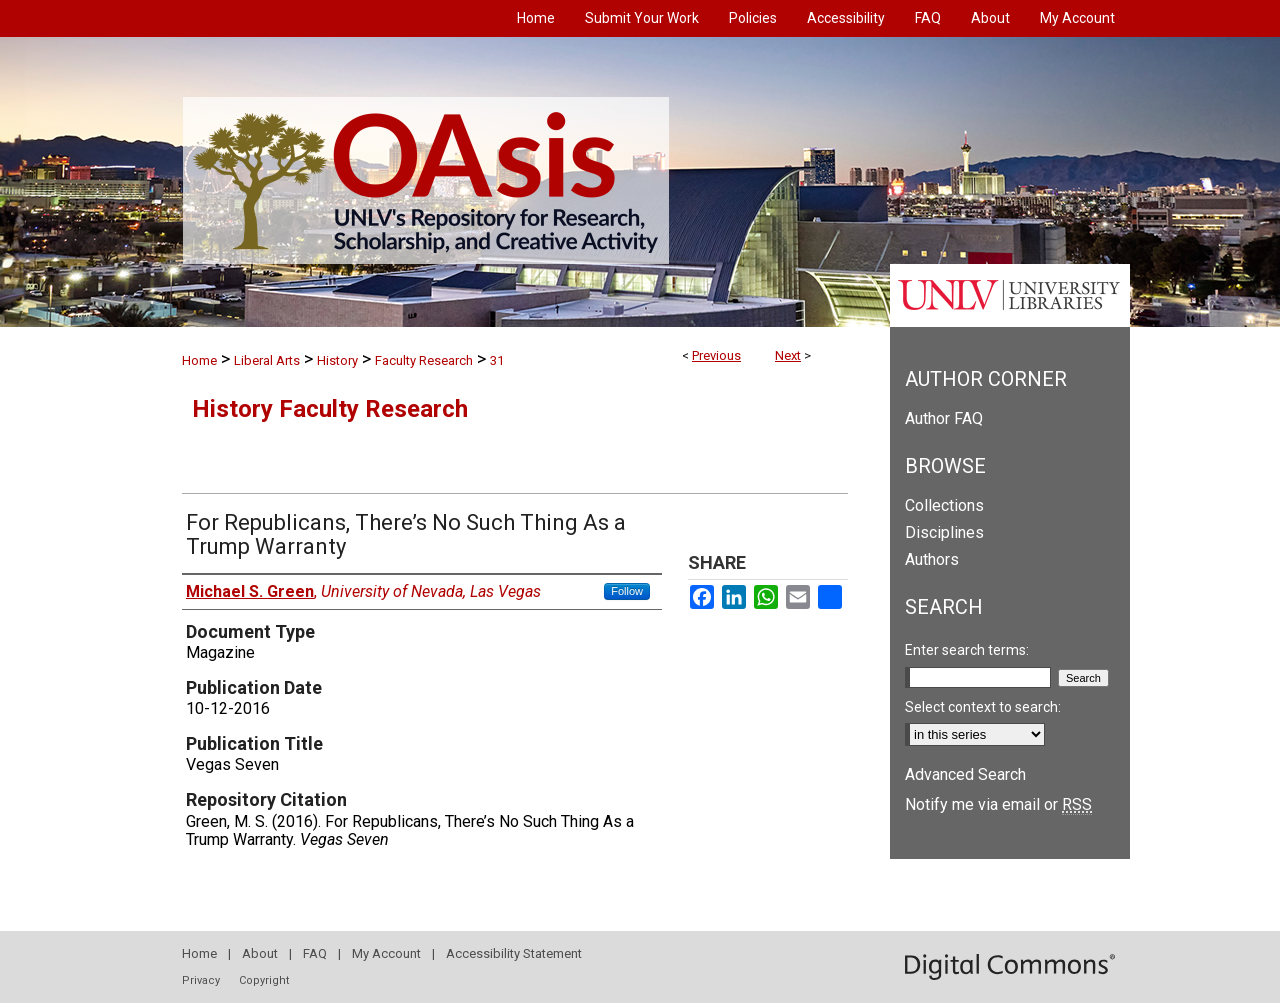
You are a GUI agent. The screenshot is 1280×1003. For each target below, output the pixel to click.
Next (788, 355)
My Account (386, 953)
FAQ (315, 953)
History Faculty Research (330, 409)
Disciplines (944, 532)
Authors (932, 559)
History (337, 360)
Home (199, 360)
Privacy (201, 980)
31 (497, 360)
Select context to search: (983, 707)
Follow (627, 591)
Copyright (264, 980)
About (260, 953)
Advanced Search (965, 774)
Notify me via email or (998, 804)
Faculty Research (424, 360)
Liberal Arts (267, 360)
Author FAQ (944, 418)
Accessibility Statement (514, 953)
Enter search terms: (967, 650)
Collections (944, 505)
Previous (716, 355)
